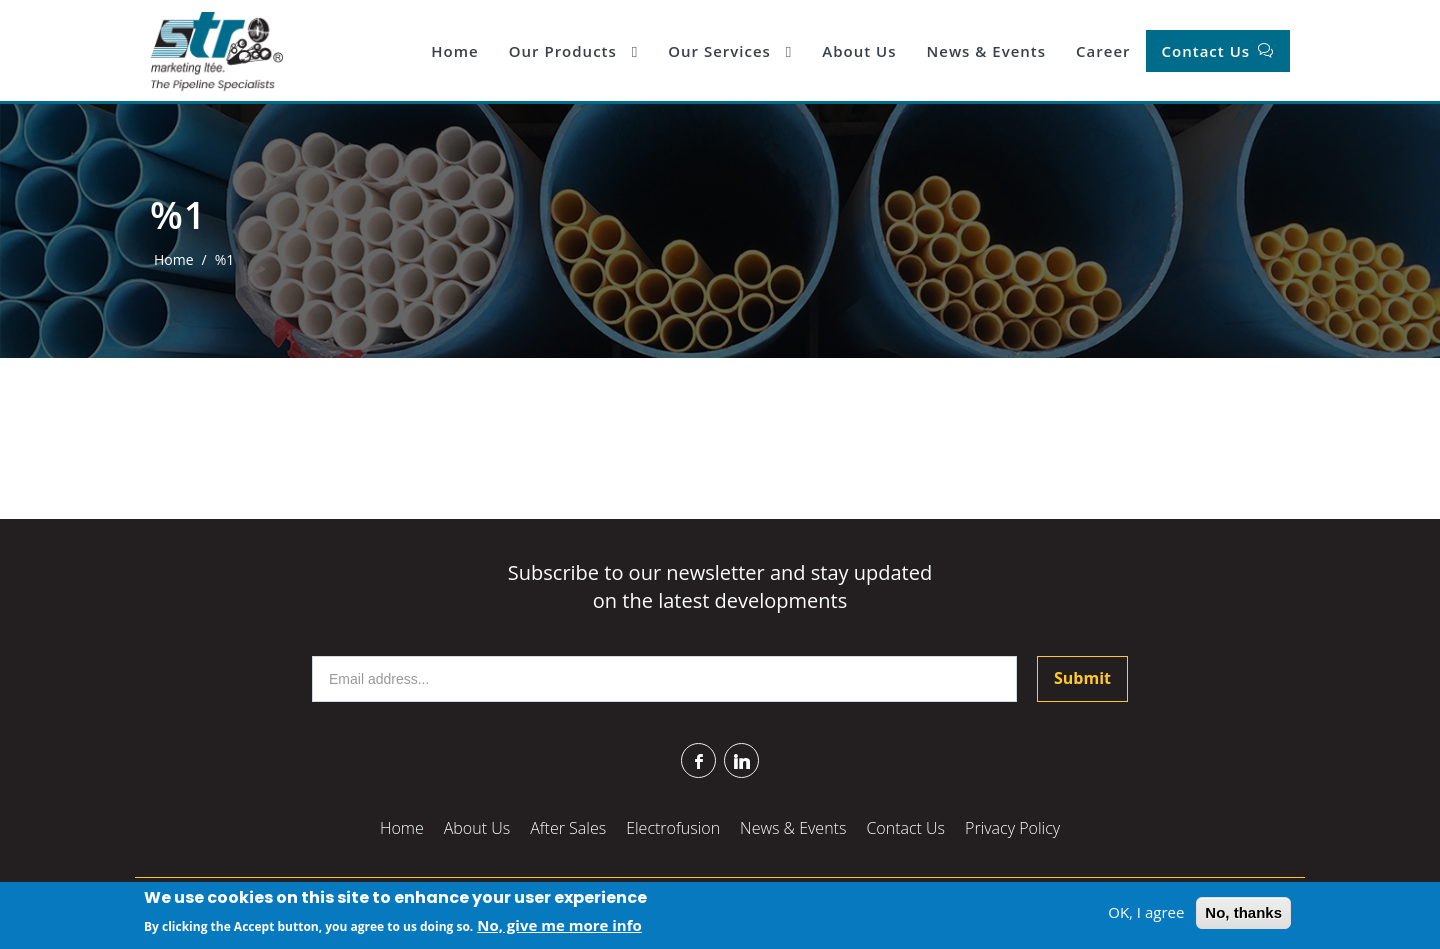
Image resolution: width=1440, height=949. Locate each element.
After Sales (568, 828)
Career (1103, 51)
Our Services (730, 51)
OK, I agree (1146, 913)
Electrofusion (673, 828)
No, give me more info (559, 925)
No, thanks (1243, 913)
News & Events (986, 51)
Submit (1082, 678)
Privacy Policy (1012, 828)
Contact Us (1208, 51)
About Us (859, 51)
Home (454, 51)
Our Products (574, 51)
